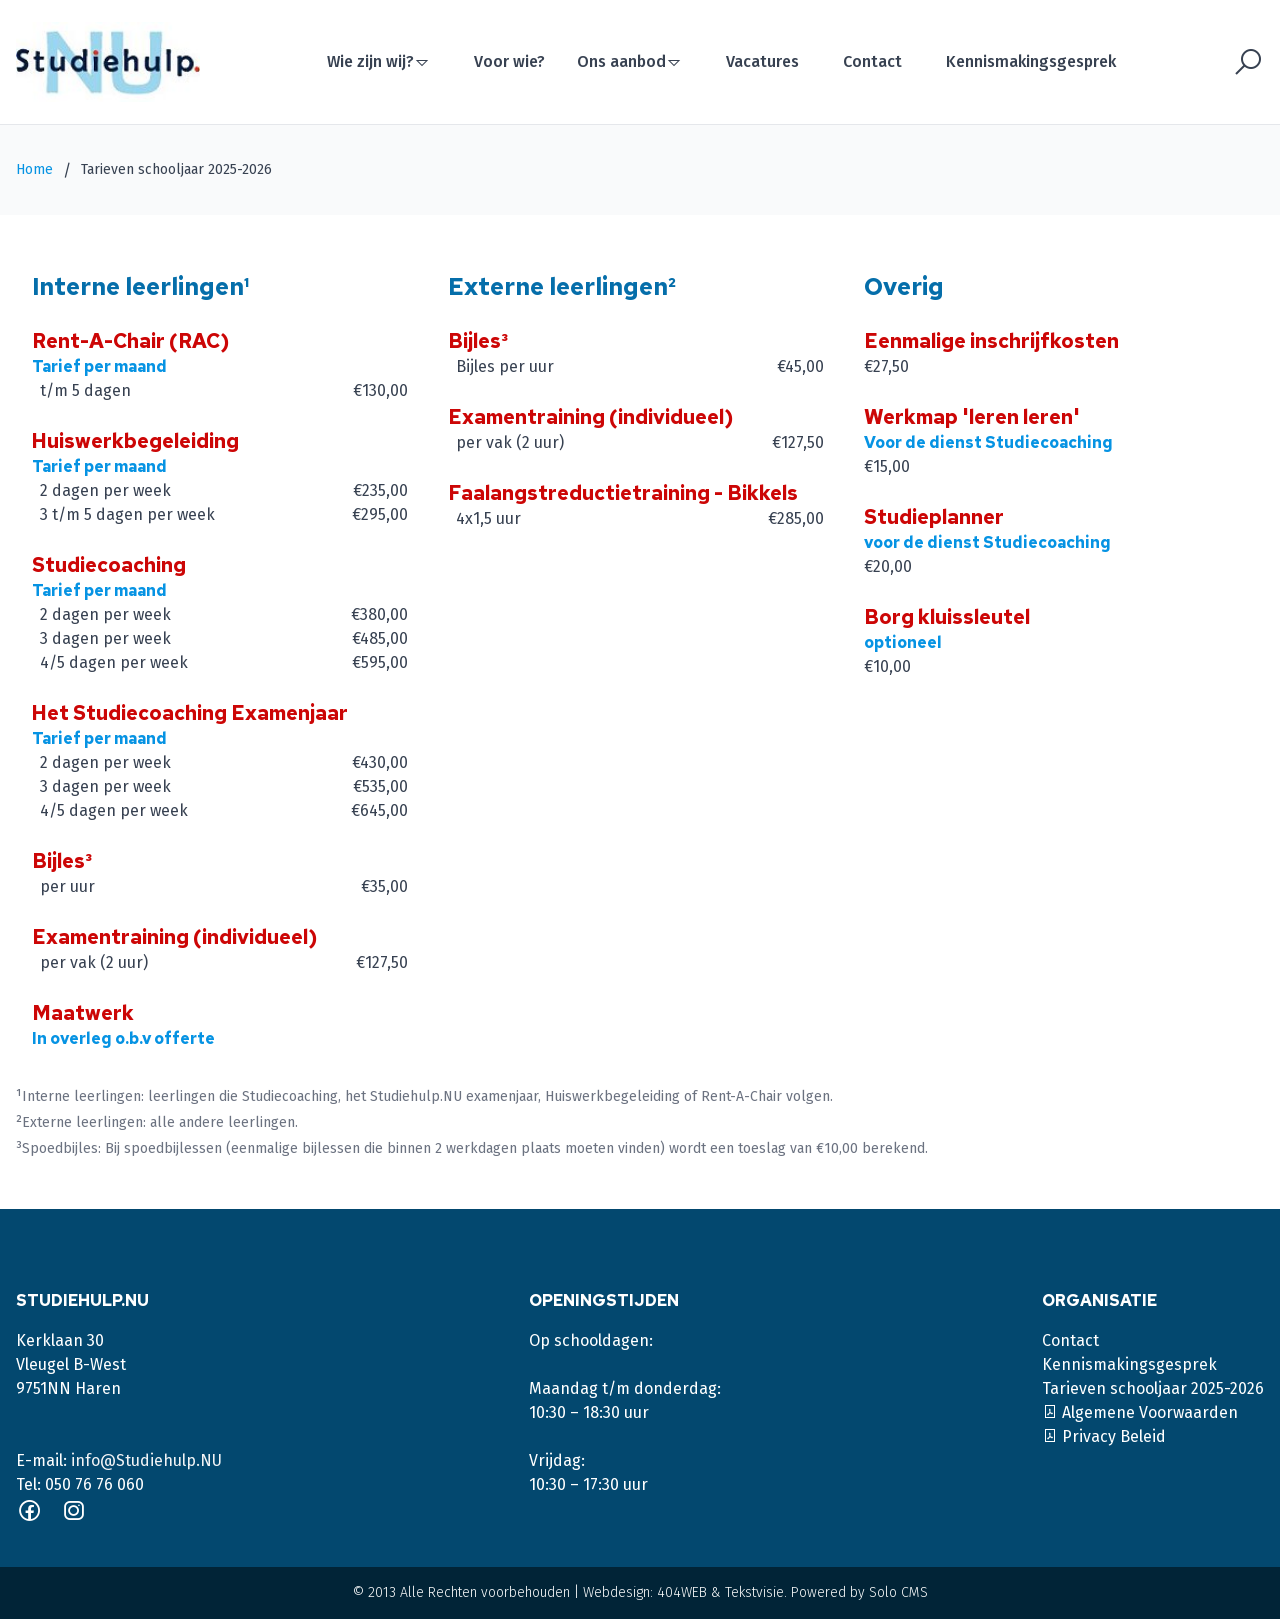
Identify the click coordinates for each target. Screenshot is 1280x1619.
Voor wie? (509, 61)
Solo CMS (898, 1592)
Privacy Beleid (1104, 1436)
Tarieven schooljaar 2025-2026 (1153, 1388)
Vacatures (762, 61)
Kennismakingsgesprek (1031, 61)
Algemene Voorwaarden (1140, 1412)
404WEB (682, 1592)
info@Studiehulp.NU (146, 1460)
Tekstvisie (754, 1592)
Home (34, 169)
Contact (872, 61)
